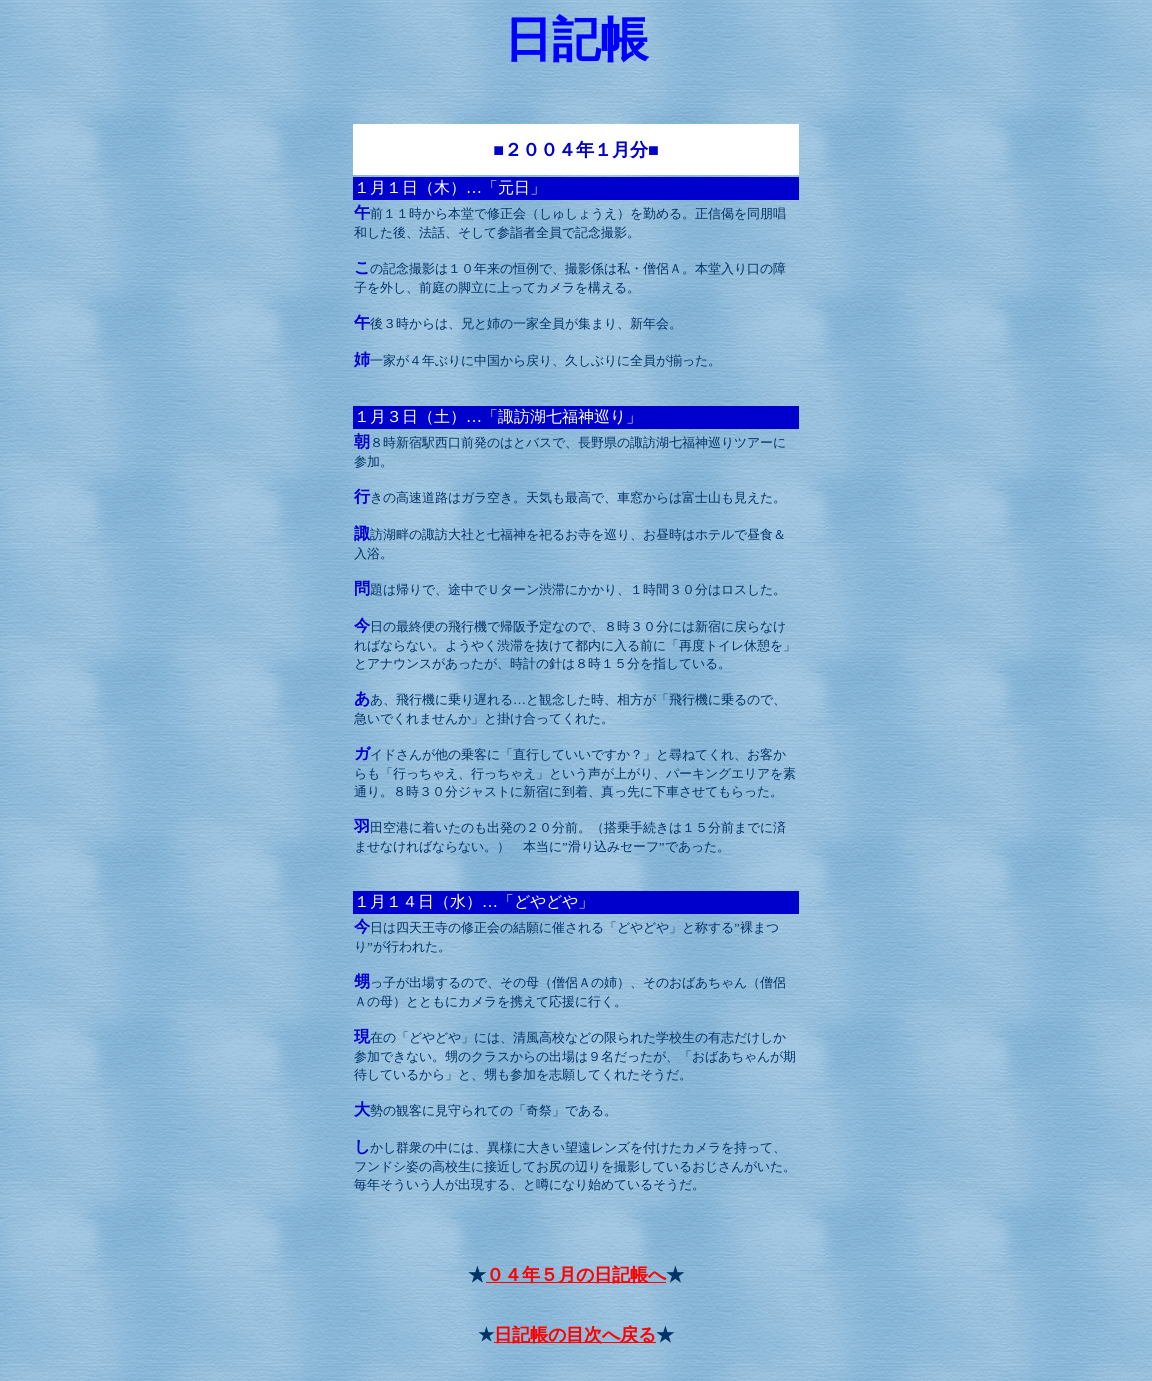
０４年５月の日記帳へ (576, 1275)
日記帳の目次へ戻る (575, 1335)
